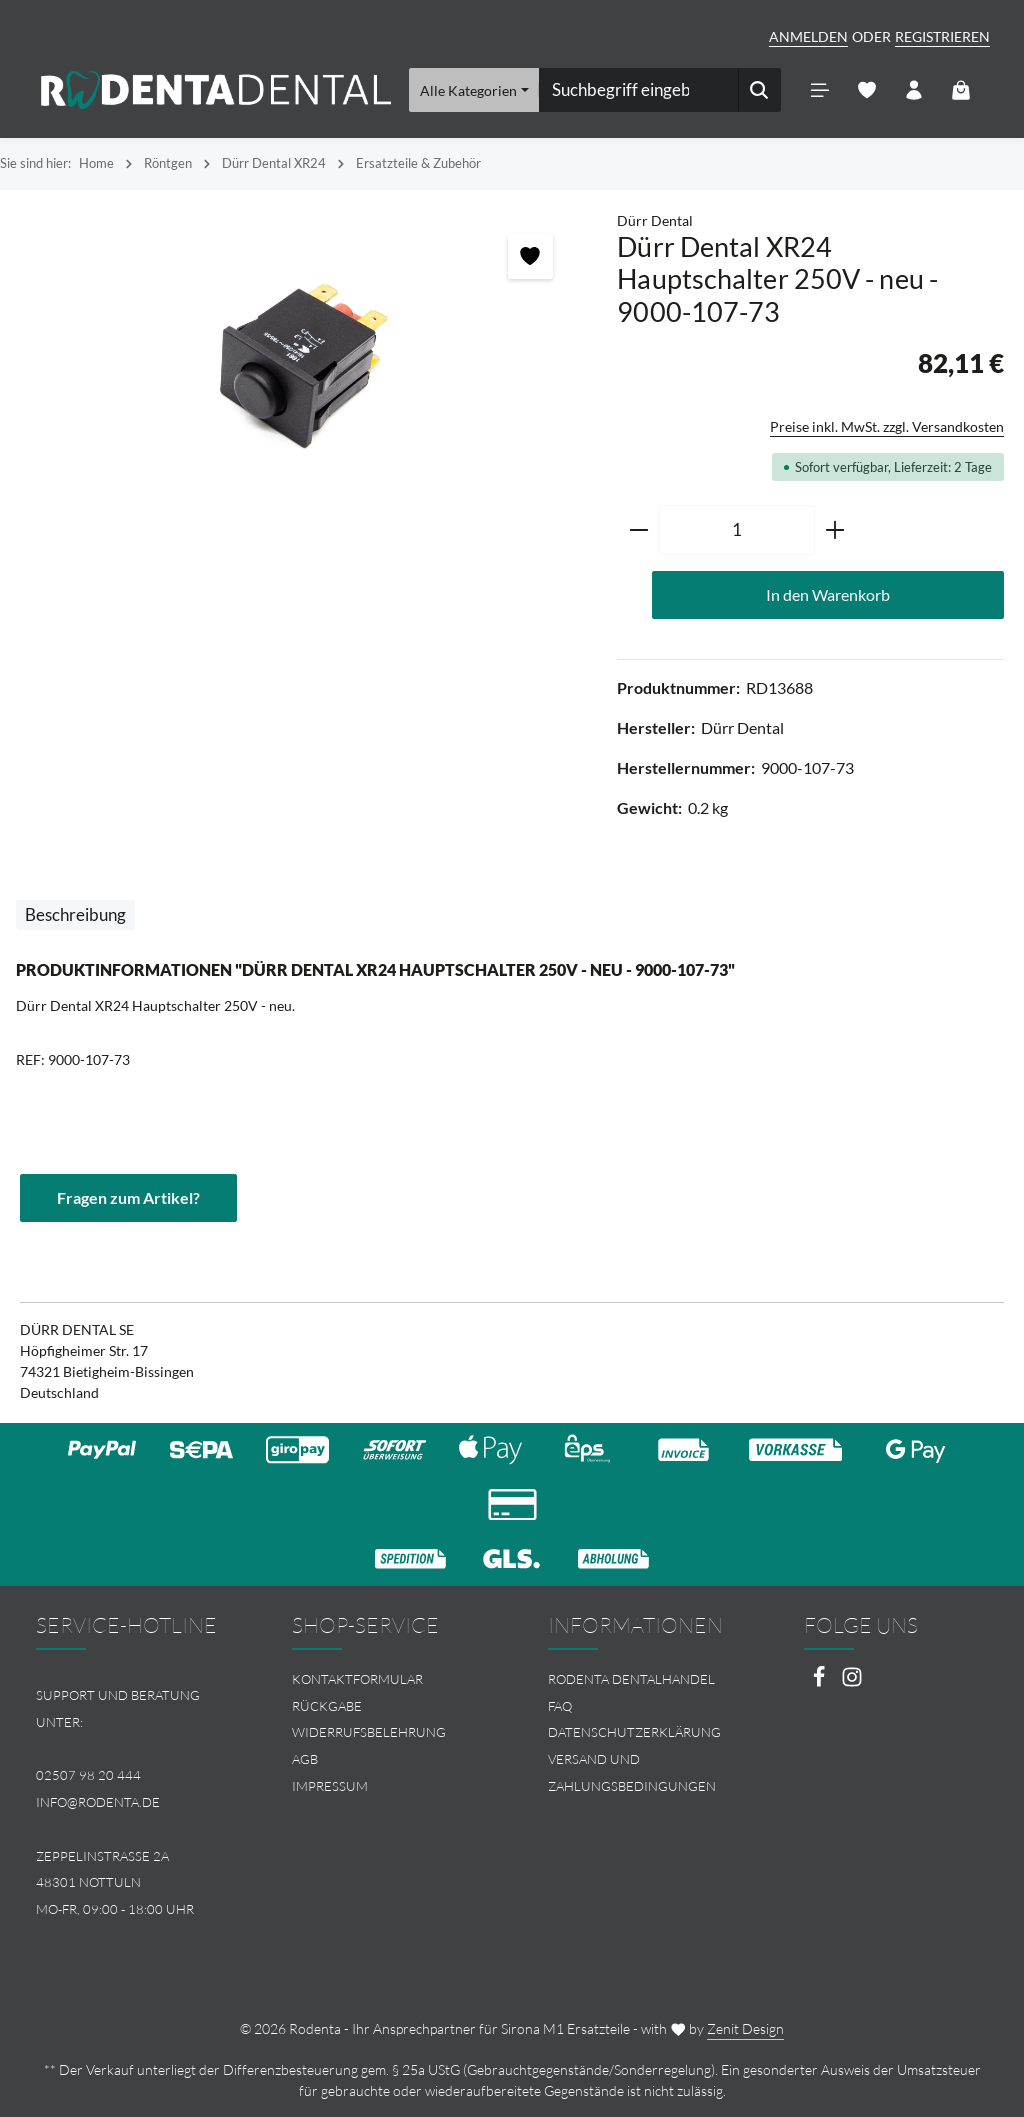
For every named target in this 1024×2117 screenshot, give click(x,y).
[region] (298, 366)
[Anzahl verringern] (638, 530)
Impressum (330, 1786)
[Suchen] (759, 90)
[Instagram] (852, 1682)
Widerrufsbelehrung (369, 1732)
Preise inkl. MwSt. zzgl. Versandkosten (887, 426)
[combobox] (638, 90)
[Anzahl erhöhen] (835, 530)
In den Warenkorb (828, 594)
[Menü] (820, 90)
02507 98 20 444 (88, 1775)
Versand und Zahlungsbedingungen (632, 1772)
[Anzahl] (737, 530)
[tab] (75, 915)
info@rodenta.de (98, 1802)
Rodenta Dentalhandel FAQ (631, 1692)
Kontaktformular (357, 1679)
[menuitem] (384, 1679)
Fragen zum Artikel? (128, 1197)
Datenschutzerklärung (634, 1732)
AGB (305, 1759)
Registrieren (942, 36)
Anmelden (808, 36)
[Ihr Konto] (914, 90)
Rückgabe (327, 1706)
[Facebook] (820, 1682)
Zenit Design (745, 2028)
